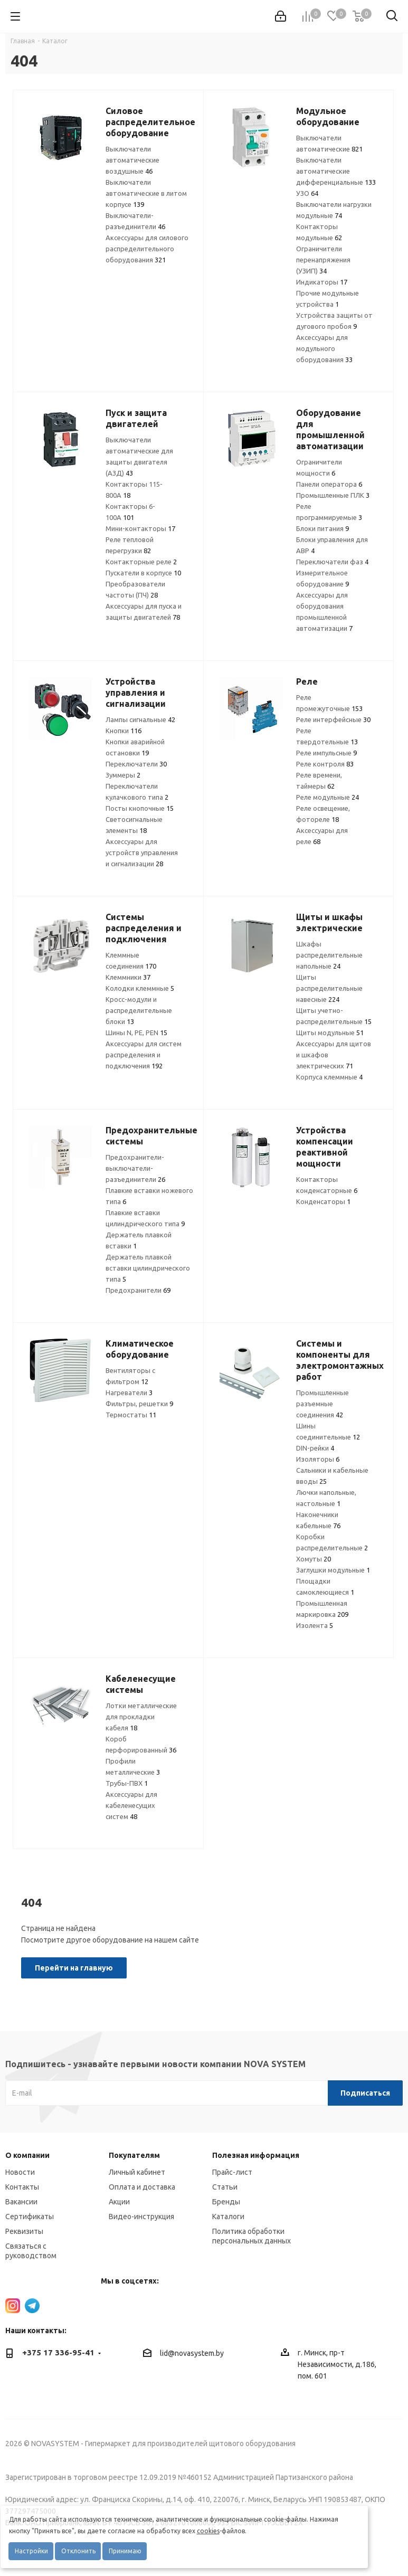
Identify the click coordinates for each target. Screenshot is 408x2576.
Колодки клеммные (140, 988)
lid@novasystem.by (192, 2353)
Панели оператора (329, 484)
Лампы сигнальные (140, 719)
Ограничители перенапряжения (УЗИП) (323, 259)
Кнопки (123, 730)
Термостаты (131, 1414)
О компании (27, 2155)
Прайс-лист (232, 2172)
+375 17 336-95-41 (58, 2352)
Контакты (22, 2187)
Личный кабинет (137, 2172)
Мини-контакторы (140, 528)
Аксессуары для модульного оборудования (324, 348)
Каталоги (228, 2216)
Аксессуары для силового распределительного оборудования (147, 248)
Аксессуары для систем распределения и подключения (144, 1054)
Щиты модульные (330, 1032)
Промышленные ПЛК (332, 495)
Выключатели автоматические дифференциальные (336, 171)
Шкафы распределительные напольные (329, 955)
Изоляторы (317, 1459)
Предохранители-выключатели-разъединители (135, 1168)
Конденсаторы (323, 1201)
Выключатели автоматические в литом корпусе (146, 193)
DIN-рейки (315, 1448)
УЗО (307, 193)
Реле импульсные (326, 752)
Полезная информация (255, 2155)
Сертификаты (29, 2216)
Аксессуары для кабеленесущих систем (131, 1805)
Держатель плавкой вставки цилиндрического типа (148, 1268)
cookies (208, 2530)
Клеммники (128, 977)
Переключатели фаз (332, 561)
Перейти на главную (74, 1968)
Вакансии (21, 2202)
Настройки (31, 2550)
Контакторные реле (141, 561)
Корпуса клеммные (329, 1077)
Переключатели (136, 764)
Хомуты (313, 1558)
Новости (20, 2172)
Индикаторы (321, 282)
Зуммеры (123, 775)
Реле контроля (325, 764)
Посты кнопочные (140, 808)
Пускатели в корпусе (143, 572)
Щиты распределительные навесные (329, 988)
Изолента (314, 1625)
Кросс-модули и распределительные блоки (139, 1010)
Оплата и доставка (142, 2187)
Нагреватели (129, 1392)
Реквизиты (24, 2231)
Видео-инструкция (141, 2216)
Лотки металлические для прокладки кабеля (141, 1716)
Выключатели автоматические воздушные (132, 160)
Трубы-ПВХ (127, 1783)
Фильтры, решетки (139, 1403)
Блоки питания (322, 528)
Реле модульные (327, 797)
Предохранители (138, 1290)
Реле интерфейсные (333, 719)
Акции (119, 2202)
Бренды (226, 2202)
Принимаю (125, 2550)
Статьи (225, 2187)
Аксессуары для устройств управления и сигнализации (142, 852)
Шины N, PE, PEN (136, 1032)
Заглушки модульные (333, 1570)
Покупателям (134, 2155)
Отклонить (78, 2550)
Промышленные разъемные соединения (322, 1403)
